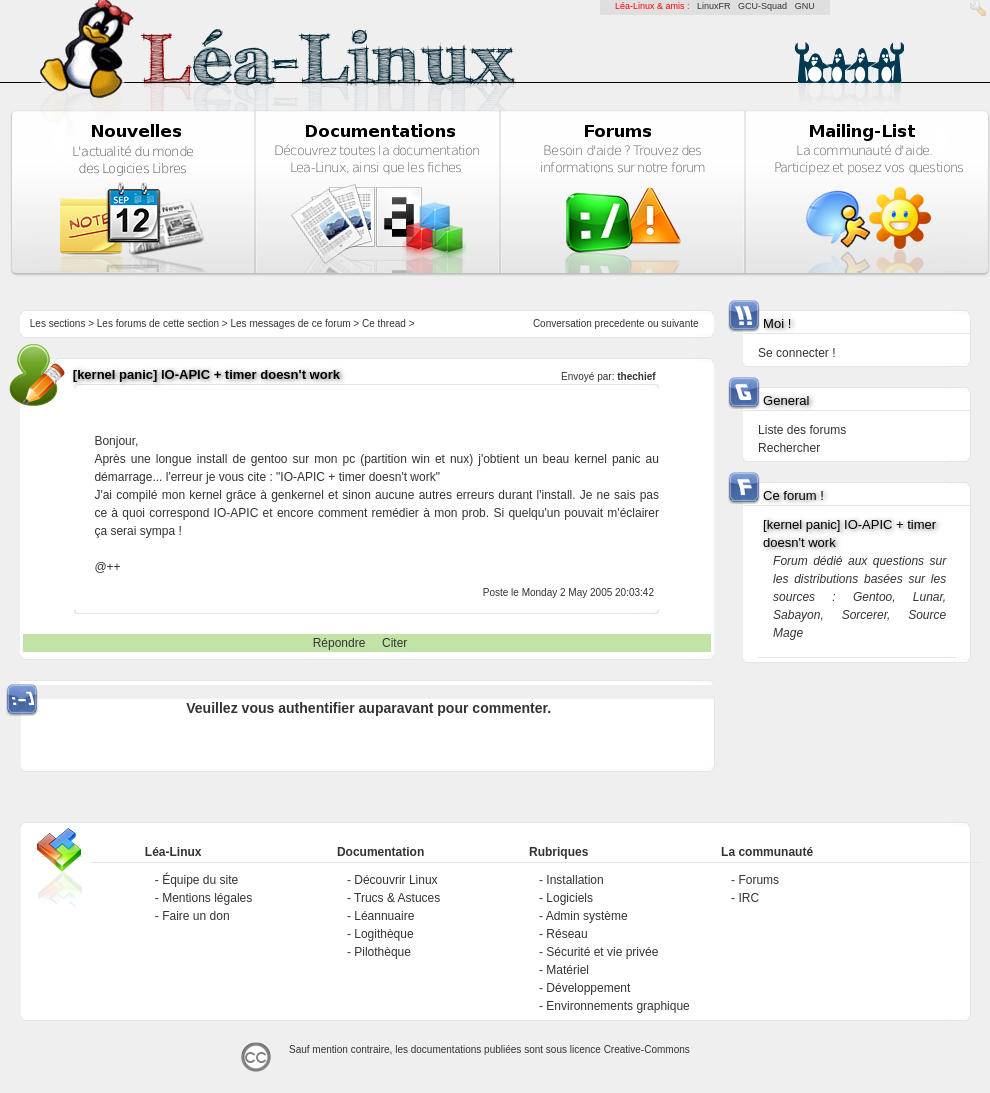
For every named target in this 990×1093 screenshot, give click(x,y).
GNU (805, 6)
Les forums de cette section (158, 323)
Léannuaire (384, 916)
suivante (679, 323)
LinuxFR (714, 6)
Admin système (587, 916)
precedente (620, 323)
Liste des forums (802, 430)
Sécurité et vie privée (602, 952)
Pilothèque (382, 952)
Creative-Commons (647, 1049)
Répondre (339, 643)
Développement (588, 988)
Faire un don (195, 916)
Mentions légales (207, 898)
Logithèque (383, 934)
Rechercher (789, 448)
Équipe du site (200, 880)
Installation (574, 880)
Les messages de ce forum (291, 323)
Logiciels (569, 898)
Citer (394, 643)
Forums (758, 880)
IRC (748, 898)
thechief (636, 376)
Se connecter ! (796, 353)
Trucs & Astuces (397, 898)
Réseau (566, 934)
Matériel (567, 970)
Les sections (58, 323)
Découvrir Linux (395, 880)
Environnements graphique (617, 1006)
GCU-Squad (762, 6)
